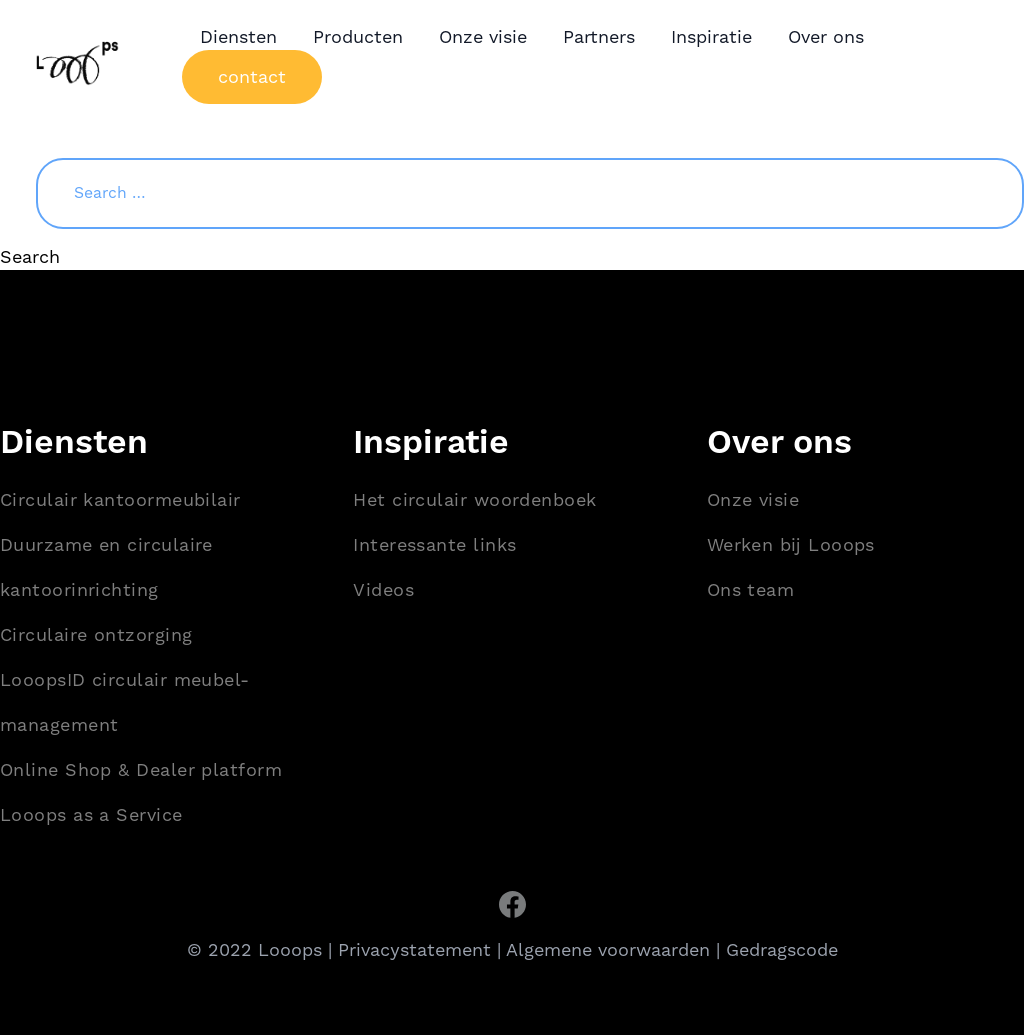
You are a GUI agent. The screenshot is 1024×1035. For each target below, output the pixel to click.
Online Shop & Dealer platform (141, 769)
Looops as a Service (91, 814)
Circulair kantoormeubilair (120, 499)
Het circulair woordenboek (474, 499)
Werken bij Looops (791, 544)
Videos (383, 589)
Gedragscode (782, 949)
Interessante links (434, 544)
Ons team (751, 589)
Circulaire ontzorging (96, 634)
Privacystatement (414, 949)
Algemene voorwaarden (608, 949)
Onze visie (753, 499)
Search (30, 256)
